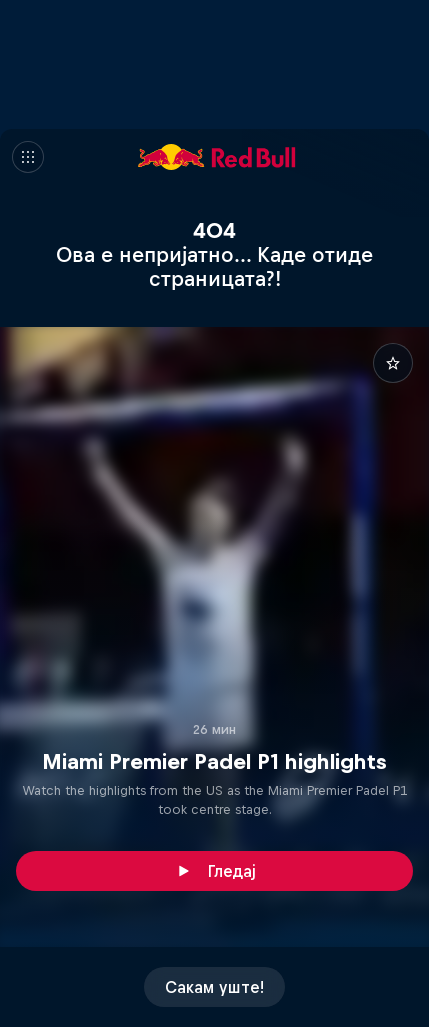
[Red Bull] (217, 157)
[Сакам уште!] (214, 987)
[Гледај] (214, 871)
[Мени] (28, 157)
